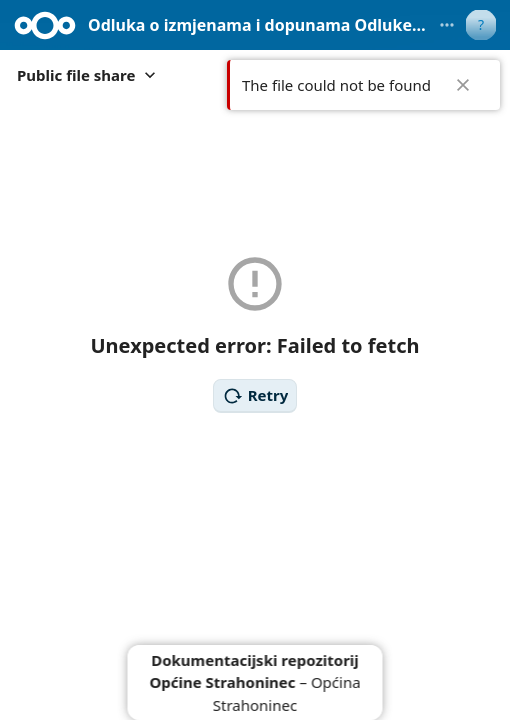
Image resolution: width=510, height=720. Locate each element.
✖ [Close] (463, 85)
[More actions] (447, 25)
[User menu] (481, 25)
